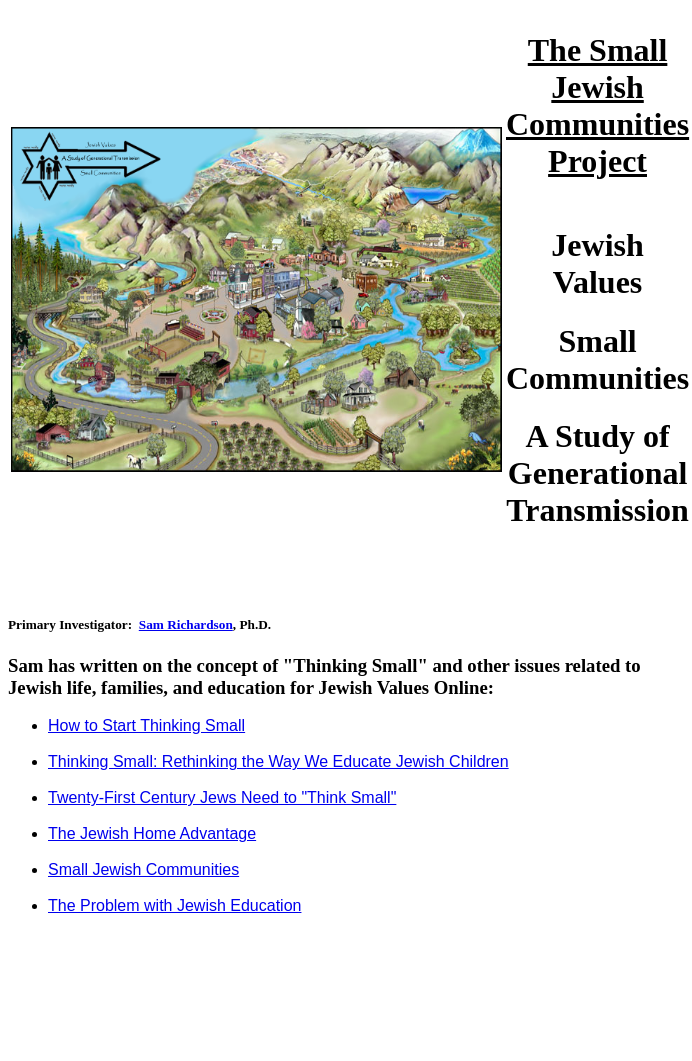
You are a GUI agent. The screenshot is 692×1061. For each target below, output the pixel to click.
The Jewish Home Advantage (152, 833)
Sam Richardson (186, 624)
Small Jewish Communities (143, 869)
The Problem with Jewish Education (174, 905)
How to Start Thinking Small (146, 725)
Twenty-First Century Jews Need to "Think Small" (222, 797)
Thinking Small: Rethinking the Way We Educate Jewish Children (278, 761)
